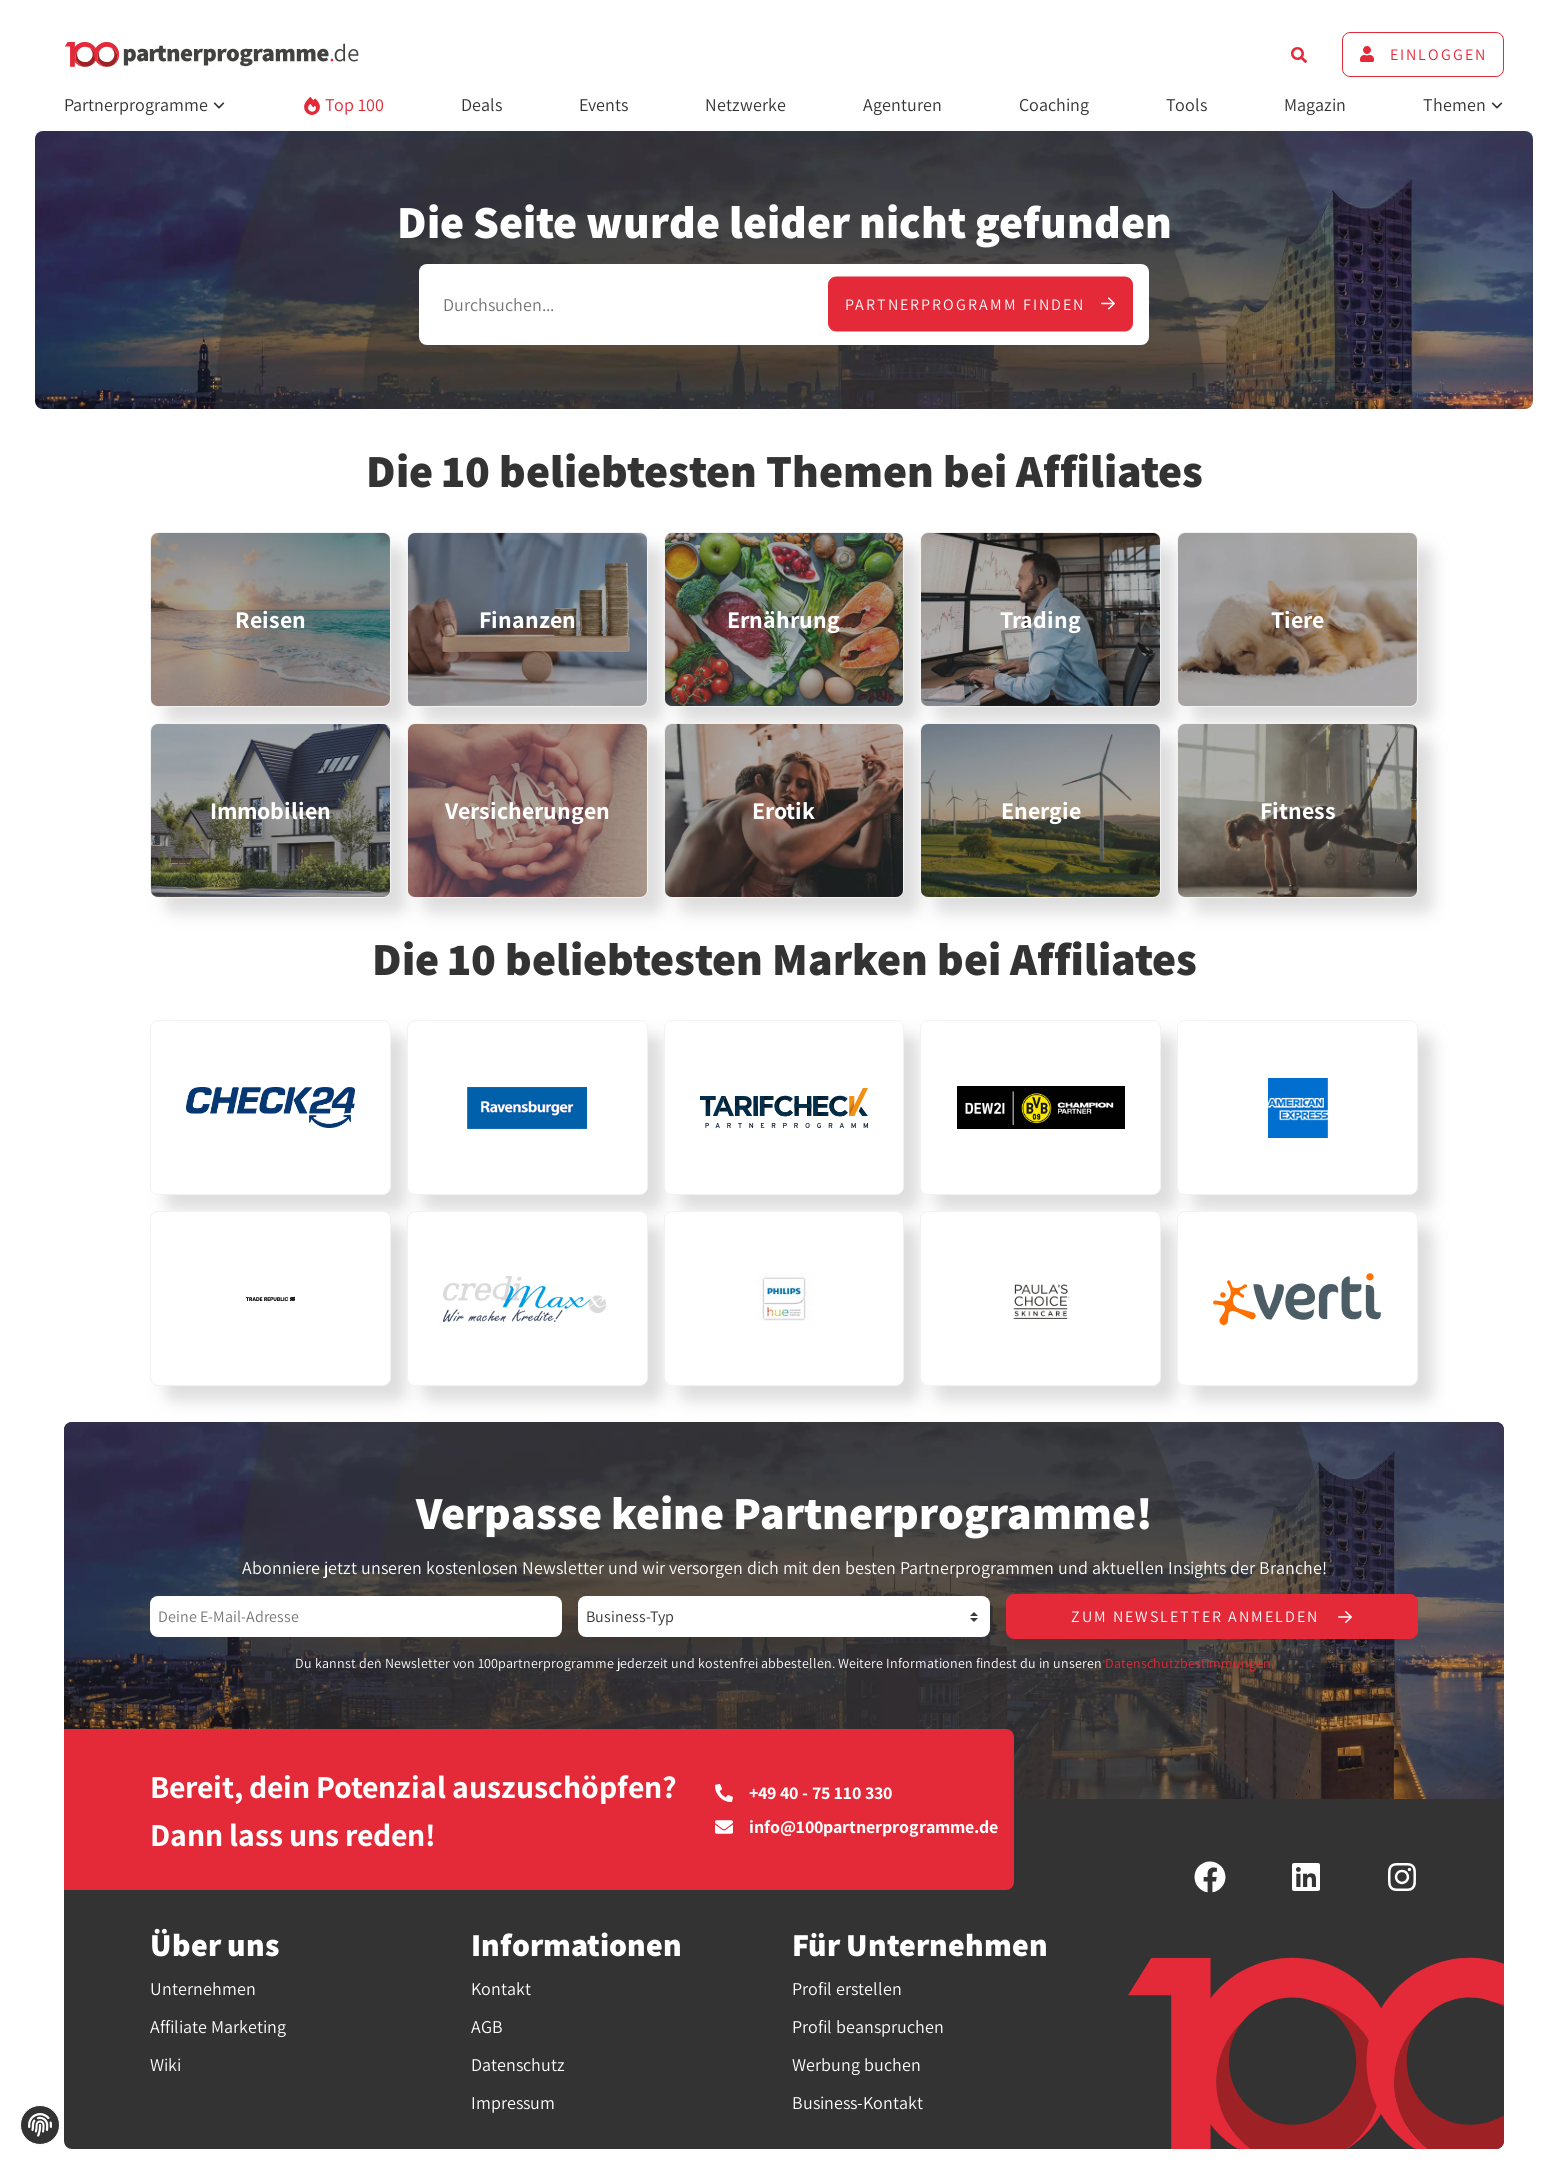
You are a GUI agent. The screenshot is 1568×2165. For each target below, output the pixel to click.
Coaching (1054, 104)
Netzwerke (745, 104)
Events (603, 104)
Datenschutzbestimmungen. (1189, 1663)
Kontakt (501, 1988)
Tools (1186, 104)
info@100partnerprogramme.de (856, 1827)
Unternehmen (203, 1988)
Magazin (1315, 104)
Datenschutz (518, 2064)
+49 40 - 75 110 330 (803, 1793)
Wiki (165, 2064)
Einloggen (1423, 54)
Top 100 (343, 104)
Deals (481, 104)
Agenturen (902, 104)
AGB (487, 2026)
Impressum (513, 2102)
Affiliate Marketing (218, 2026)
